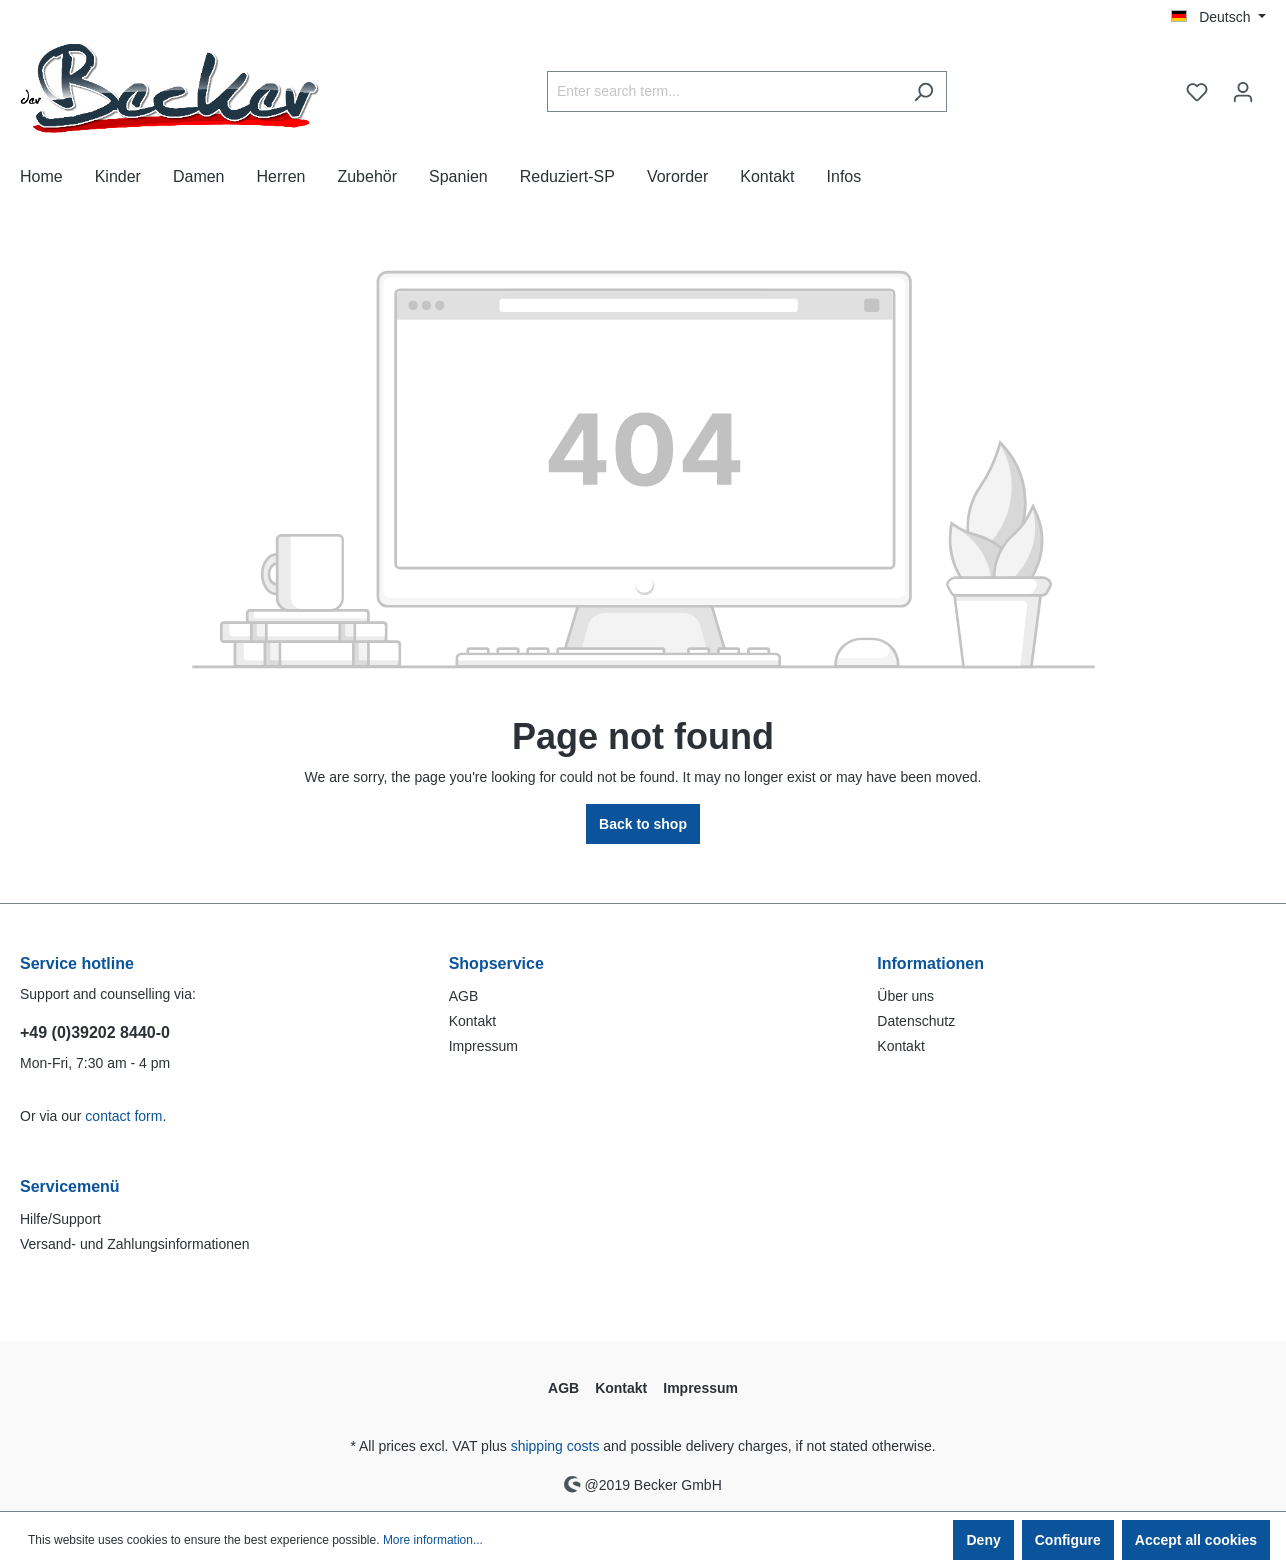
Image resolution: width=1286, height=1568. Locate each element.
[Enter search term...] (724, 91)
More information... (433, 1540)
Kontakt (472, 1021)
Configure (1068, 1540)
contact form (123, 1116)
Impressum (483, 1046)
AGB (464, 996)
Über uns (905, 996)
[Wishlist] (1197, 92)
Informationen (930, 963)
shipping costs (555, 1446)
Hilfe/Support (60, 1219)
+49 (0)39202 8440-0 (95, 1032)
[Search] (923, 91)
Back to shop (643, 824)
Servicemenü (70, 1186)
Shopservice (496, 963)
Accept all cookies (1196, 1540)
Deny (983, 1540)
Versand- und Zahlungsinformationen (135, 1244)
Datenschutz (916, 1021)
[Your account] (1243, 92)
